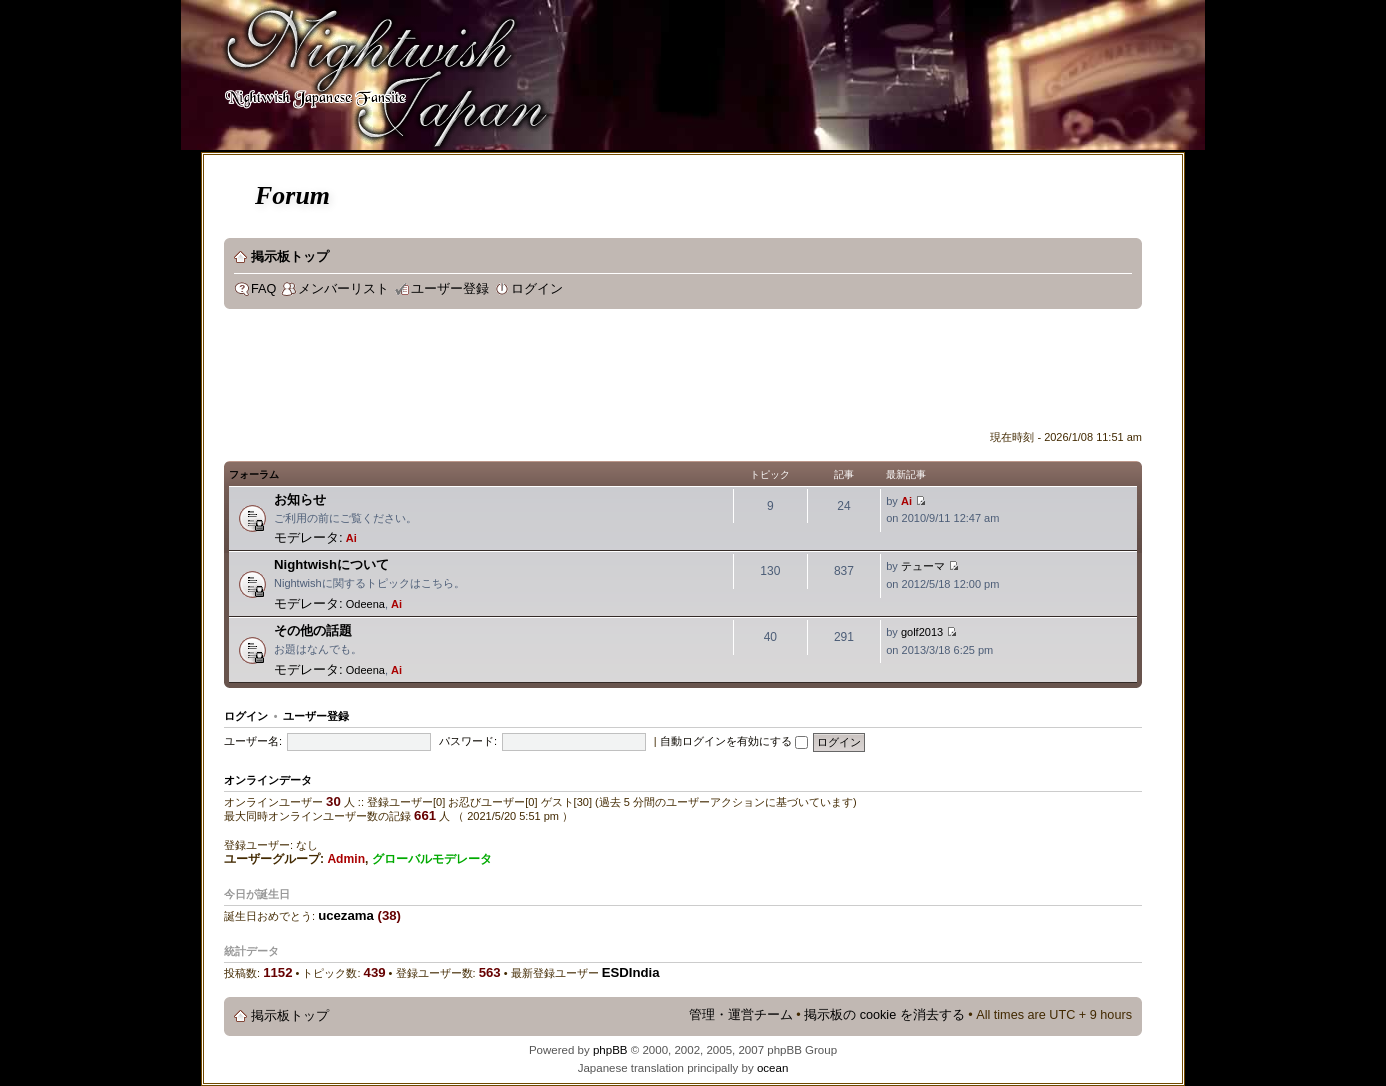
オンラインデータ (268, 780)
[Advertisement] (588, 374)
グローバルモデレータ (432, 859)
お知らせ (300, 499)
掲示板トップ (290, 257)
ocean (772, 1068)
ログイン (537, 289)
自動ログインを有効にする (734, 741)
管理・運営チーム (741, 1015)
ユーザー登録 (450, 289)
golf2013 (922, 632)
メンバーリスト (343, 289)
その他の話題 (313, 630)
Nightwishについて (331, 564)
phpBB (610, 1050)
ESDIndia (631, 972)
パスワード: (468, 741)
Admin (346, 859)
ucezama (346, 915)
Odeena (365, 604)
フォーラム (254, 474)
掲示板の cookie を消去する (884, 1015)
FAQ (263, 289)
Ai (351, 538)
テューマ (923, 566)
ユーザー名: (253, 741)
